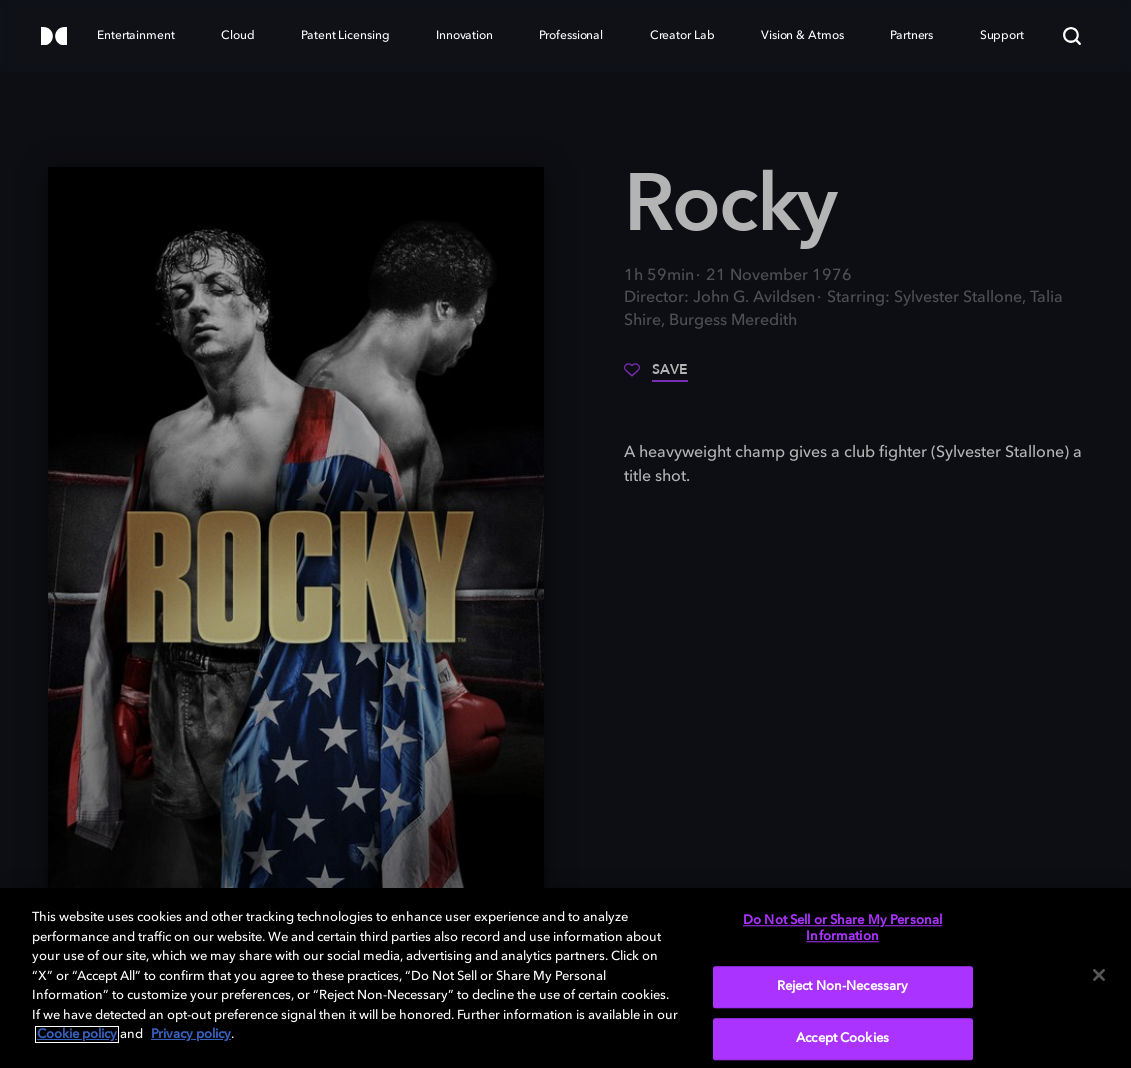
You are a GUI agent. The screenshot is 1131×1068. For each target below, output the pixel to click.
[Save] (656, 377)
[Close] (1099, 975)
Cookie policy (77, 1034)
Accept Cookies (842, 1038)
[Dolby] (54, 37)
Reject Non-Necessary (843, 987)
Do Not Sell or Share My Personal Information (842, 928)
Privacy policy (191, 1034)
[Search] (1072, 36)
